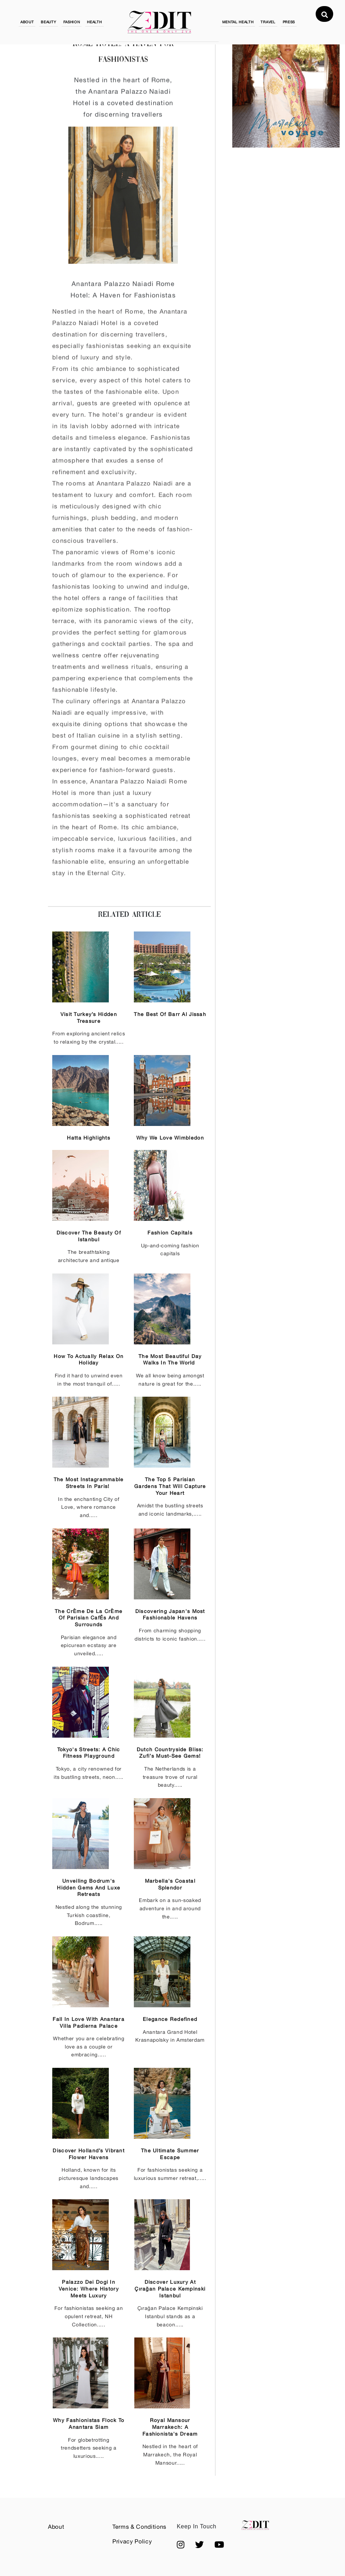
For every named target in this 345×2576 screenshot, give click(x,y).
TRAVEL (268, 22)
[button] (180, 2544)
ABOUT (27, 22)
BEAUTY (48, 22)
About (56, 2526)
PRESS (289, 22)
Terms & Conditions (139, 2526)
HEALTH (94, 22)
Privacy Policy (132, 2541)
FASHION (71, 22)
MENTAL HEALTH (238, 22)
